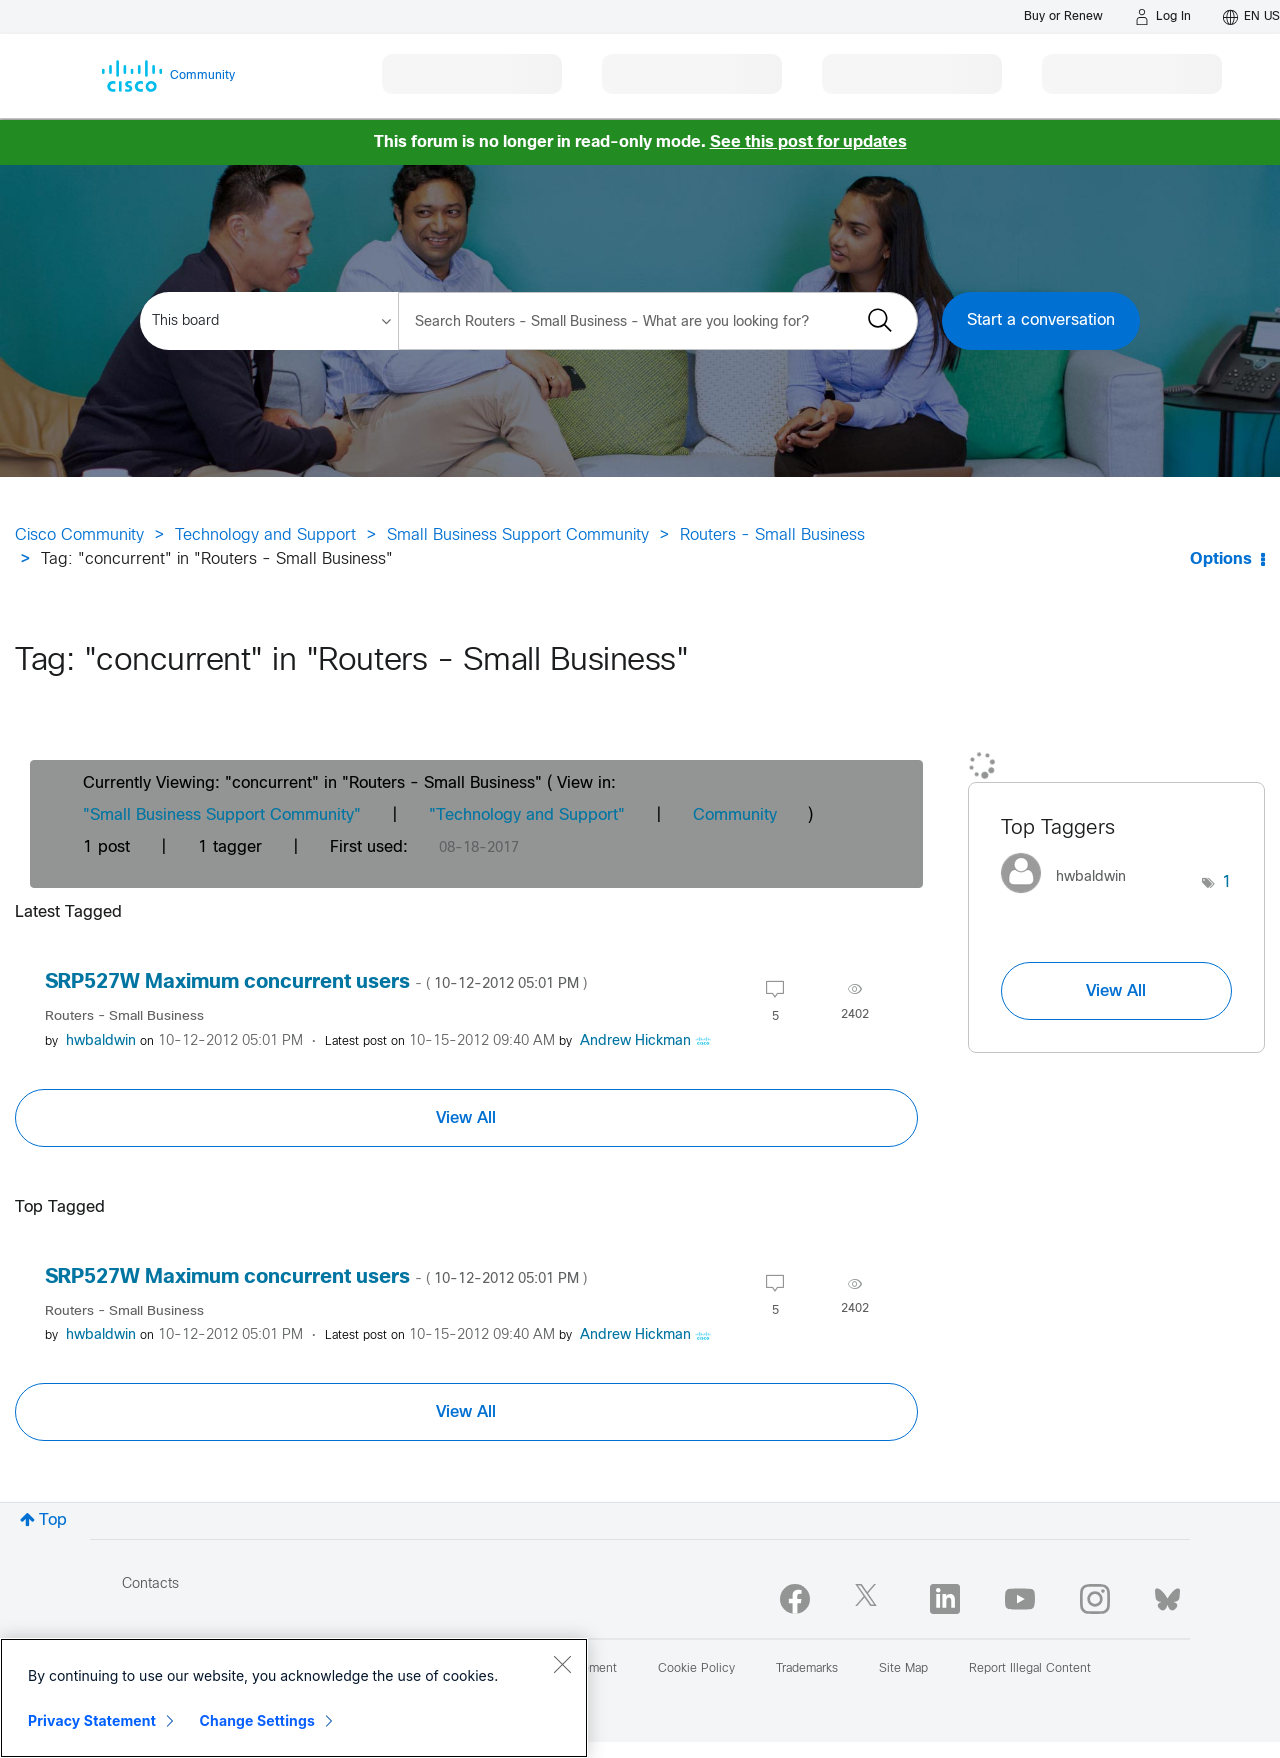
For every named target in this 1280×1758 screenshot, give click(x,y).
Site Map (903, 1669)
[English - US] (1251, 17)
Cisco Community (79, 535)
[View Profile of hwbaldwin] (101, 1041)
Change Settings (257, 1720)
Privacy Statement (92, 1720)
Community (735, 815)
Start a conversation (1041, 320)
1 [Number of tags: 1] (1227, 882)
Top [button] (53, 1520)
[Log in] (1163, 17)
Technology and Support (265, 535)
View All (466, 1118)
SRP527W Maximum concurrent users (316, 982)
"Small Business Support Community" (222, 815)
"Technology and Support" (527, 815)
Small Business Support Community (518, 535)
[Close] (562, 1664)
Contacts (150, 1584)
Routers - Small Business (772, 535)
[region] (294, 1698)
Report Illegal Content (1030, 1669)
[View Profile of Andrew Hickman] (635, 1041)
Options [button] (1221, 559)
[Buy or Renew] (1063, 16)
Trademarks (807, 1669)
